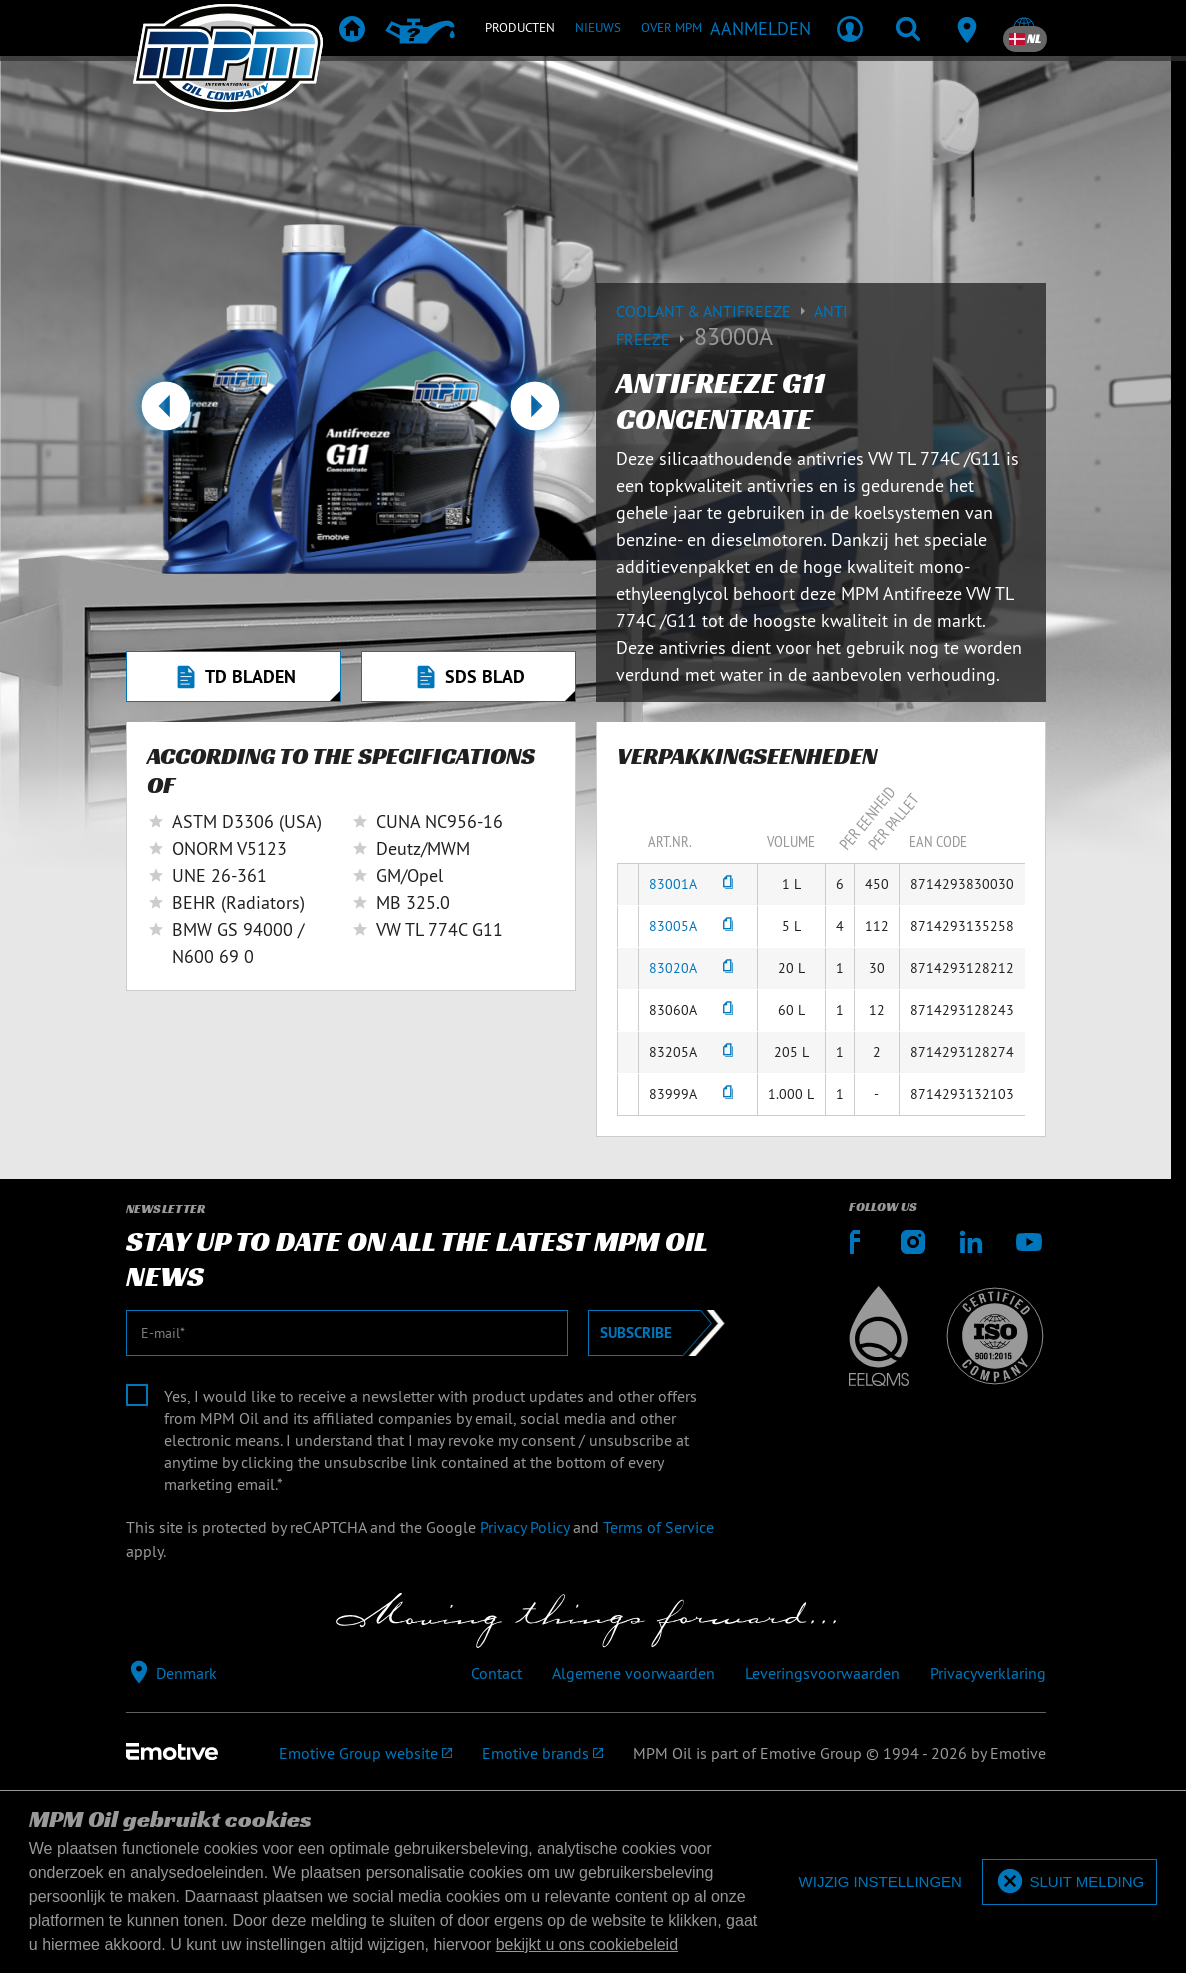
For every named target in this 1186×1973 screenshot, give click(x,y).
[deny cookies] (880, 1882)
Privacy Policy (524, 1527)
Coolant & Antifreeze (715, 311)
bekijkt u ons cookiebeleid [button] (587, 1944)
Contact (496, 1673)
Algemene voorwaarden (633, 1673)
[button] (166, 414)
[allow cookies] (1069, 1882)
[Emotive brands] (542, 1753)
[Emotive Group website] (365, 1753)
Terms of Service (658, 1527)
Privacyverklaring (988, 1673)
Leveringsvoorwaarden (822, 1673)
